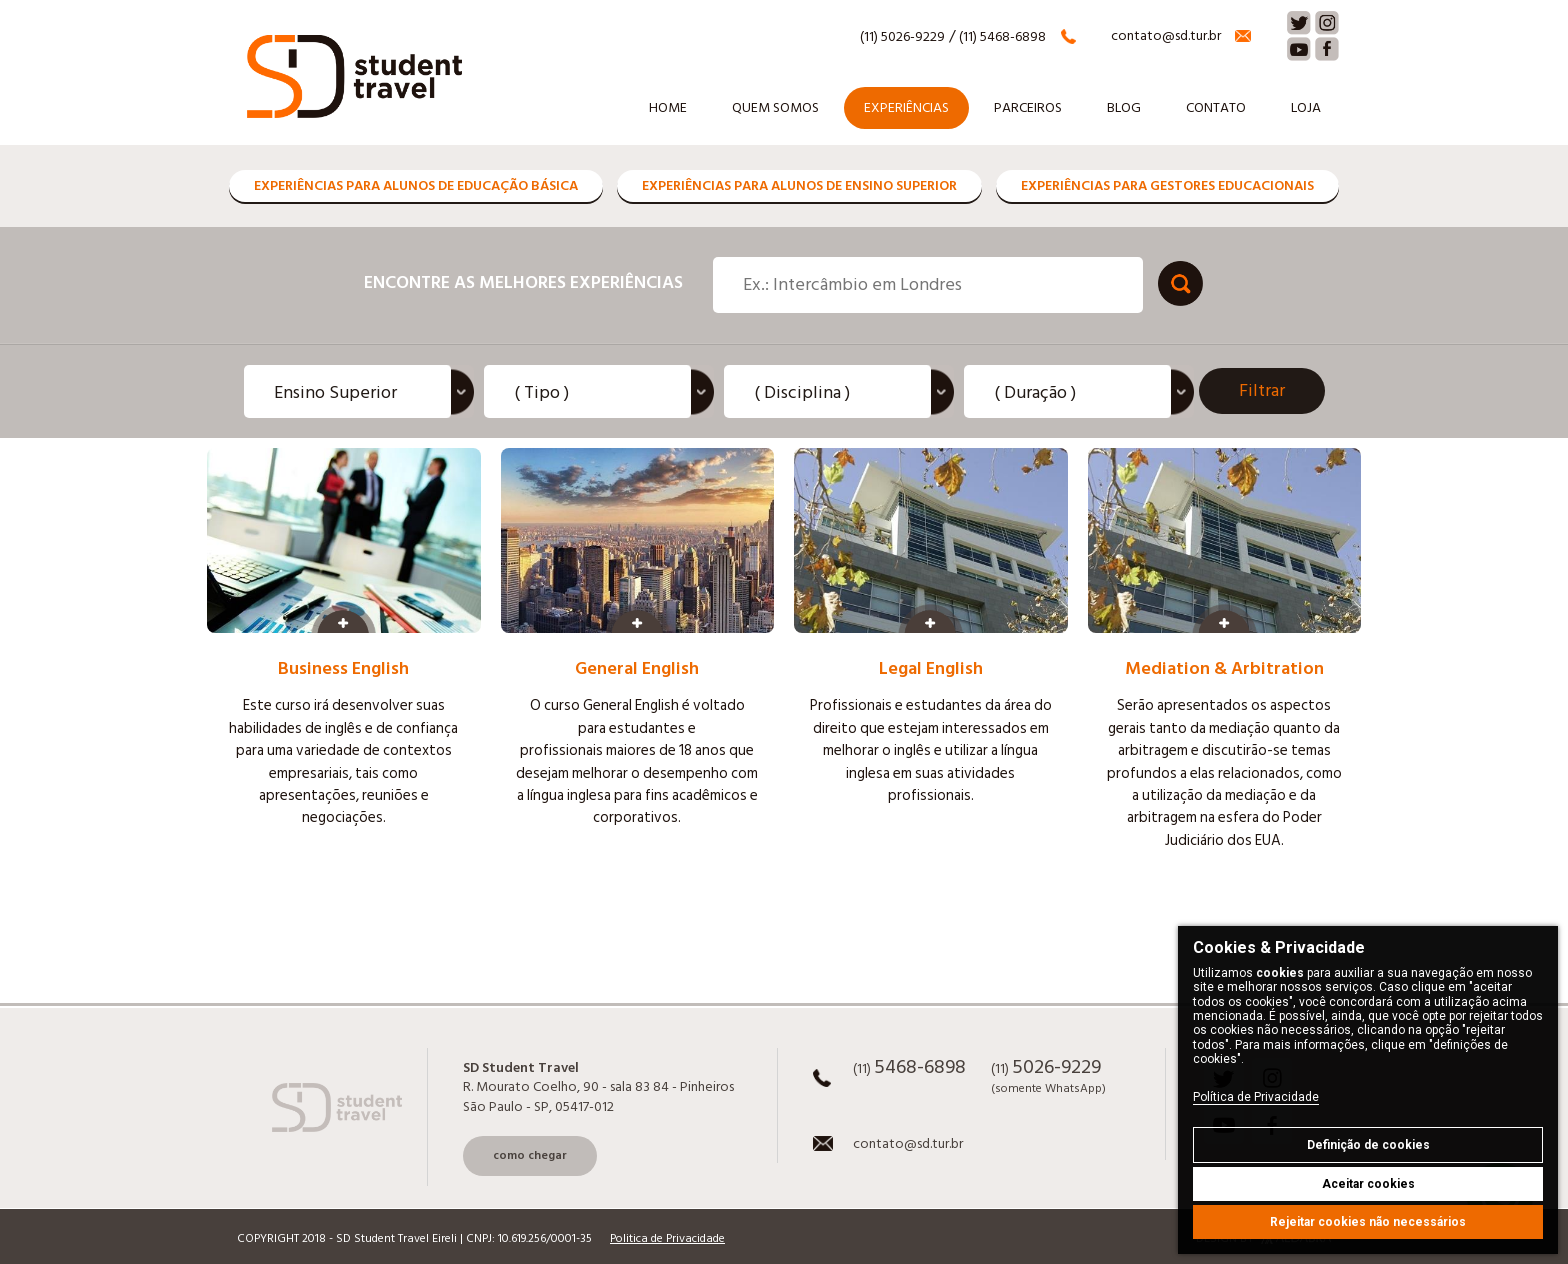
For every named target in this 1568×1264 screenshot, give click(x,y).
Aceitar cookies (1368, 1184)
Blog (1124, 107)
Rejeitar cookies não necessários (1368, 1222)
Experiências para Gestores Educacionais (1167, 185)
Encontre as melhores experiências (523, 282)
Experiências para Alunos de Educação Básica (416, 185)
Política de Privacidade (1256, 1097)
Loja (1306, 107)
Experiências (906, 107)
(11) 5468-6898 (1002, 37)
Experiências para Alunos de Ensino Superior (799, 185)
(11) (909, 1070)
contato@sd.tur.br (1166, 36)
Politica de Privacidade (667, 1239)
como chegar (530, 1155)
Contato (1216, 107)
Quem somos (775, 107)
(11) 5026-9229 (902, 37)
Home (668, 107)
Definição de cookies (1368, 1145)
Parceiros (1028, 107)
